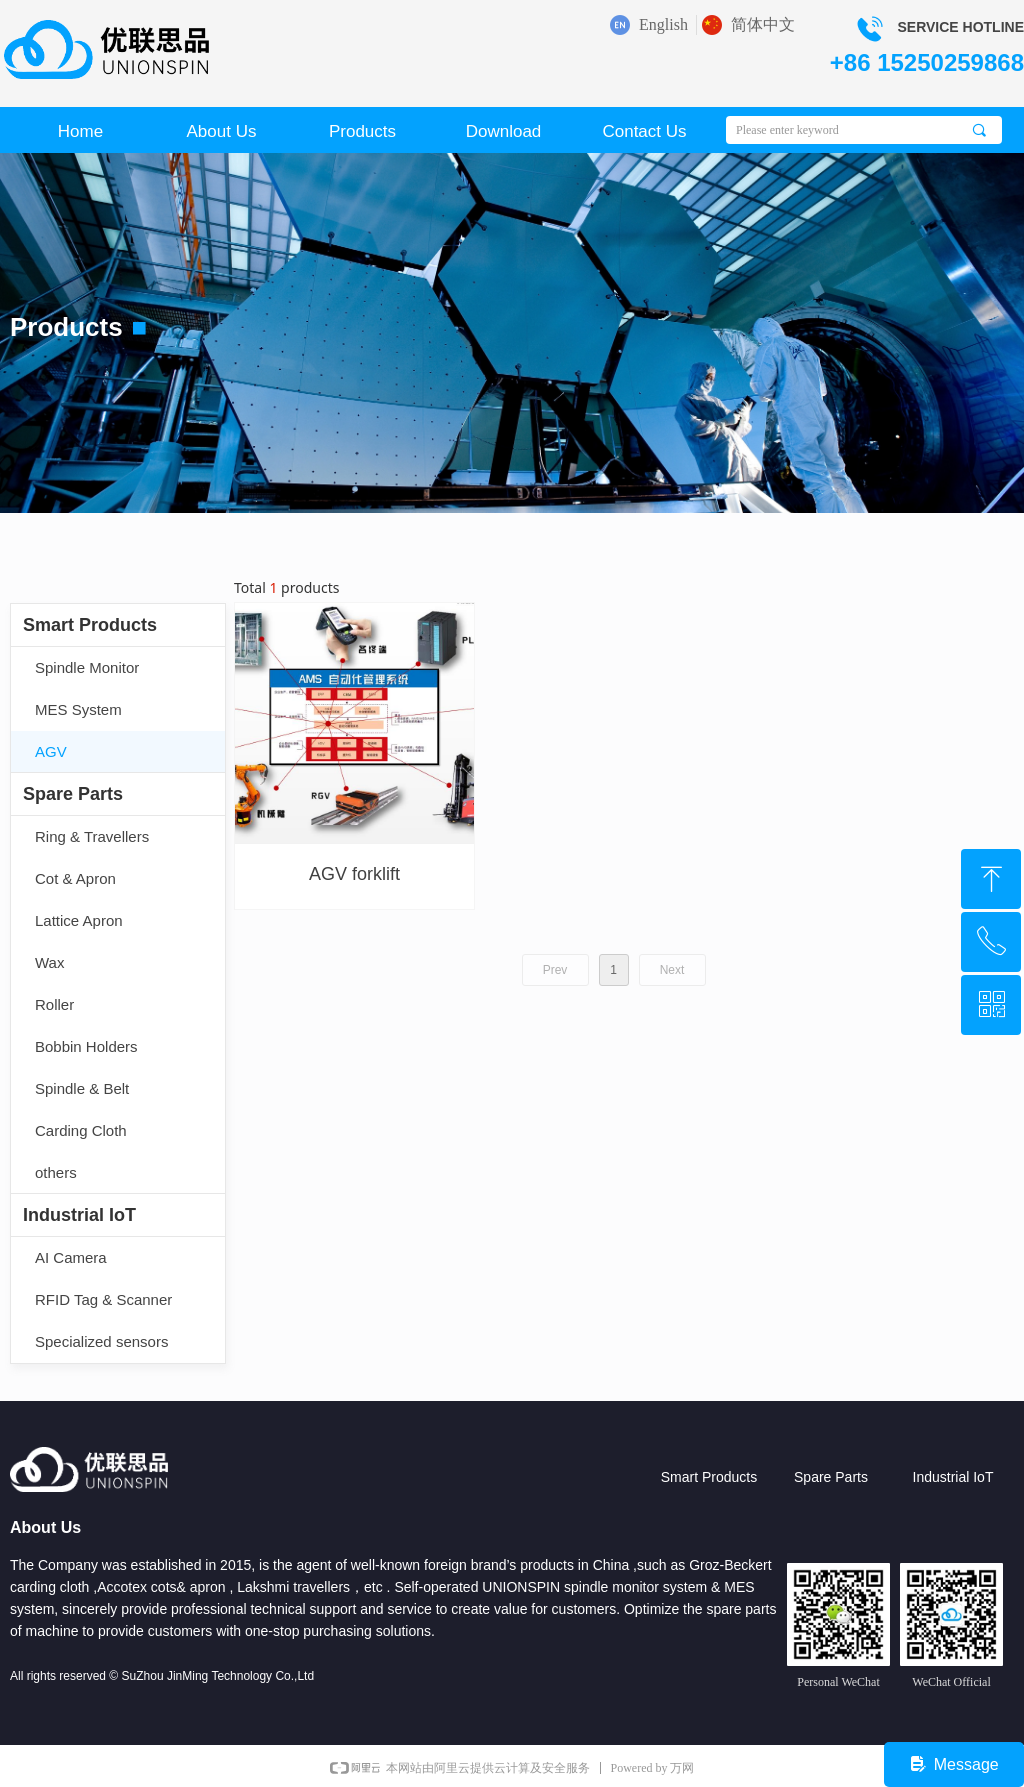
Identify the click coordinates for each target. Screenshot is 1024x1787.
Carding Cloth (81, 1130)
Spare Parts (73, 794)
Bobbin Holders (86, 1046)
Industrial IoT (79, 1215)
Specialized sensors (101, 1341)
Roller (54, 1004)
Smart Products (90, 625)
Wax (49, 962)
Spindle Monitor (87, 667)
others (56, 1172)
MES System (78, 709)
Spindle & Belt (82, 1088)
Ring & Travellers (92, 836)
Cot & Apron (75, 878)
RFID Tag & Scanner (103, 1299)
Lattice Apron (79, 920)
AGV (51, 751)
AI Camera (71, 1257)
